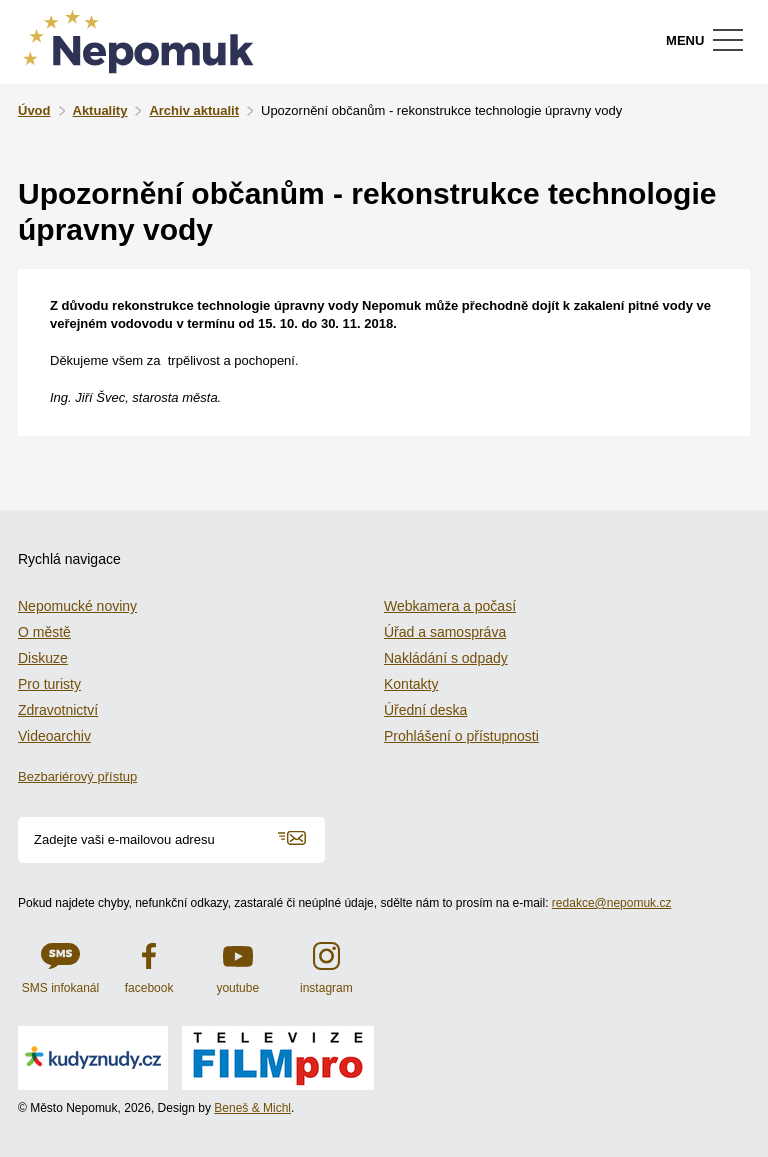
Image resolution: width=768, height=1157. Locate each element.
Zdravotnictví (58, 710)
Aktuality (100, 110)
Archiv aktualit (194, 110)
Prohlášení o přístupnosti (461, 736)
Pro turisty (49, 684)
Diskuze (43, 658)
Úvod (34, 110)
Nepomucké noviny (77, 606)
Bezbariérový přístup (77, 776)
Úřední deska (425, 710)
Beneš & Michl (252, 1108)
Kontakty (411, 684)
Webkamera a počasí (450, 606)
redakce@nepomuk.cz (612, 903)
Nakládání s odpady (446, 658)
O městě (44, 632)
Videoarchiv (54, 736)
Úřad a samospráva (445, 632)
